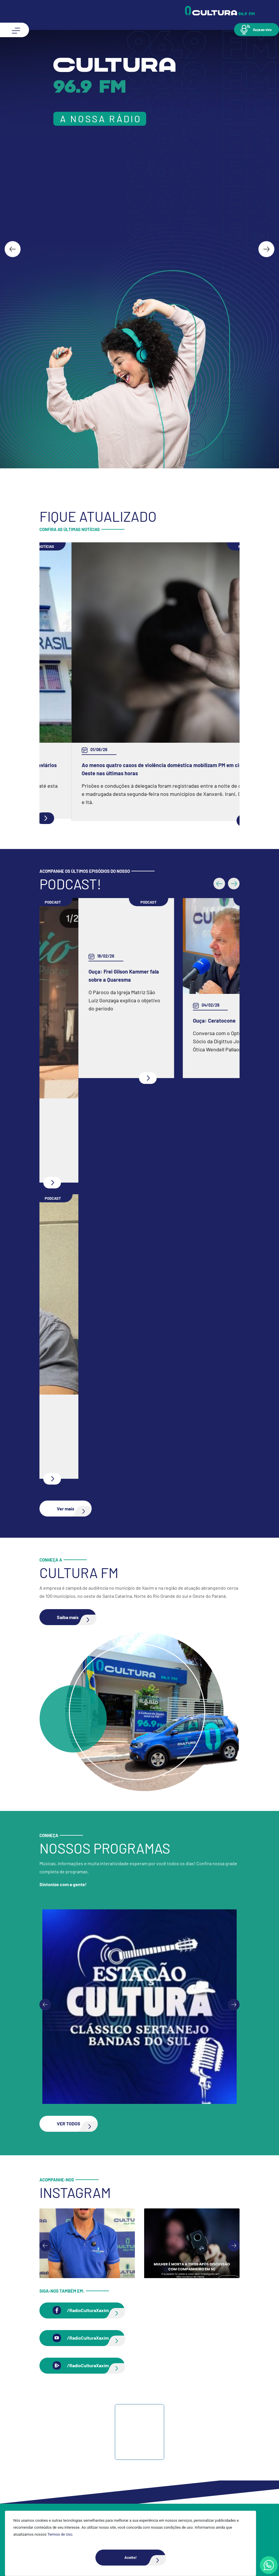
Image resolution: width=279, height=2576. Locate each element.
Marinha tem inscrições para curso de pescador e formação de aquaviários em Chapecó (136, 769)
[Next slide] (266, 249)
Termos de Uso (59, 2534)
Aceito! (145, 2558)
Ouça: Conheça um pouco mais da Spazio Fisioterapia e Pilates (123, 1125)
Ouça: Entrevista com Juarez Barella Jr (96, 1421)
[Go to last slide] (13, 249)
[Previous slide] (45, 2004)
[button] (256, 29)
